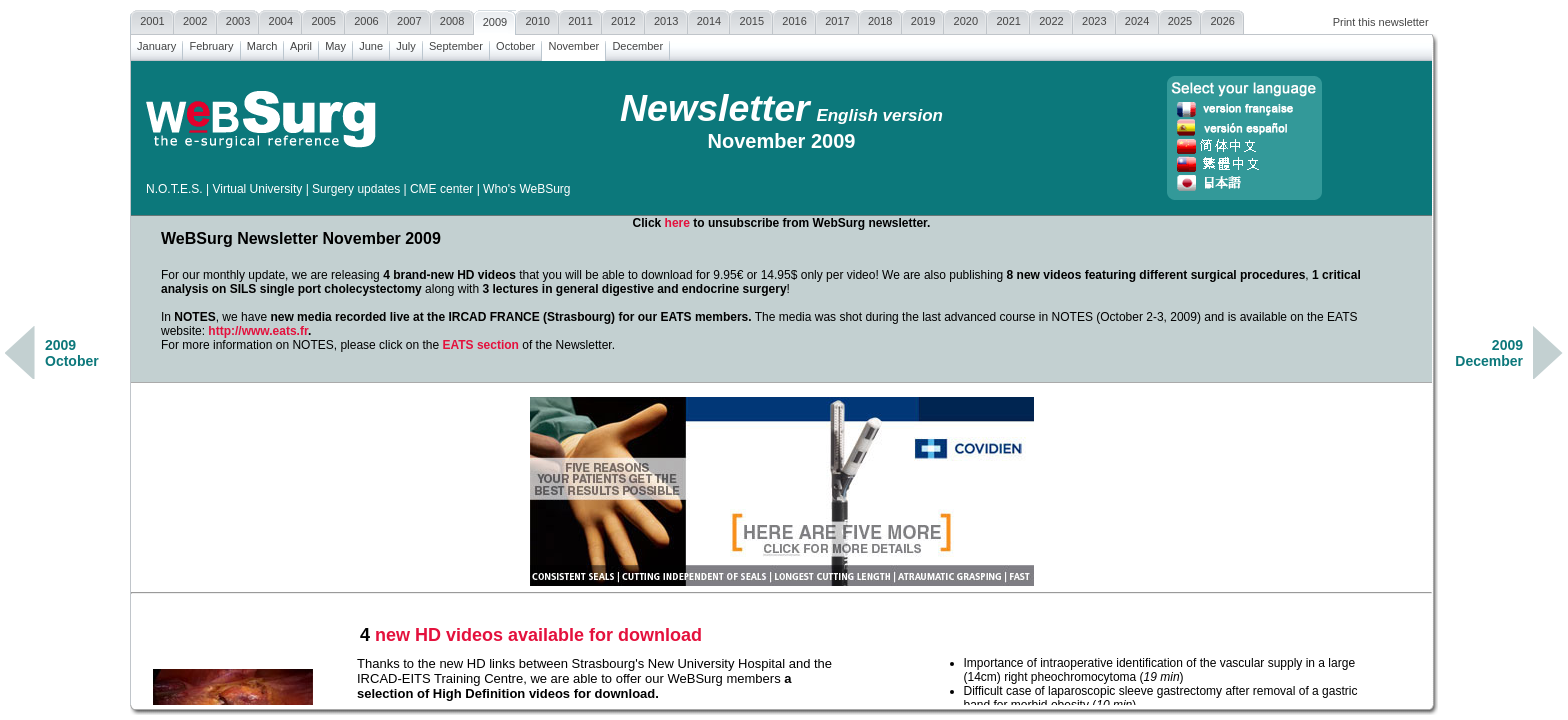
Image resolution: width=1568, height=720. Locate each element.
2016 (794, 18)
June (371, 43)
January (156, 43)
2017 (837, 18)
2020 (965, 18)
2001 (152, 18)
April (301, 43)
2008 (452, 18)
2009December (1489, 353)
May (335, 43)
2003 (238, 18)
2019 (923, 18)
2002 (195, 18)
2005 (323, 18)
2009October (72, 353)
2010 (537, 18)
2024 (1137, 18)
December (637, 43)
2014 (709, 18)
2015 (751, 18)
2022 (1051, 18)
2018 (880, 18)
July (406, 43)
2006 (366, 18)
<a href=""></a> (781, 383)
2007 (409, 18)
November (573, 43)
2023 (1094, 18)
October (515, 43)
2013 (666, 18)
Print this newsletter (1381, 22)
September (456, 43)
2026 (1222, 18)
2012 (623, 18)
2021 (1008, 18)
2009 (495, 19)
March (262, 43)
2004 (280, 18)
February (211, 43)
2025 (1180, 18)
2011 (580, 18)
